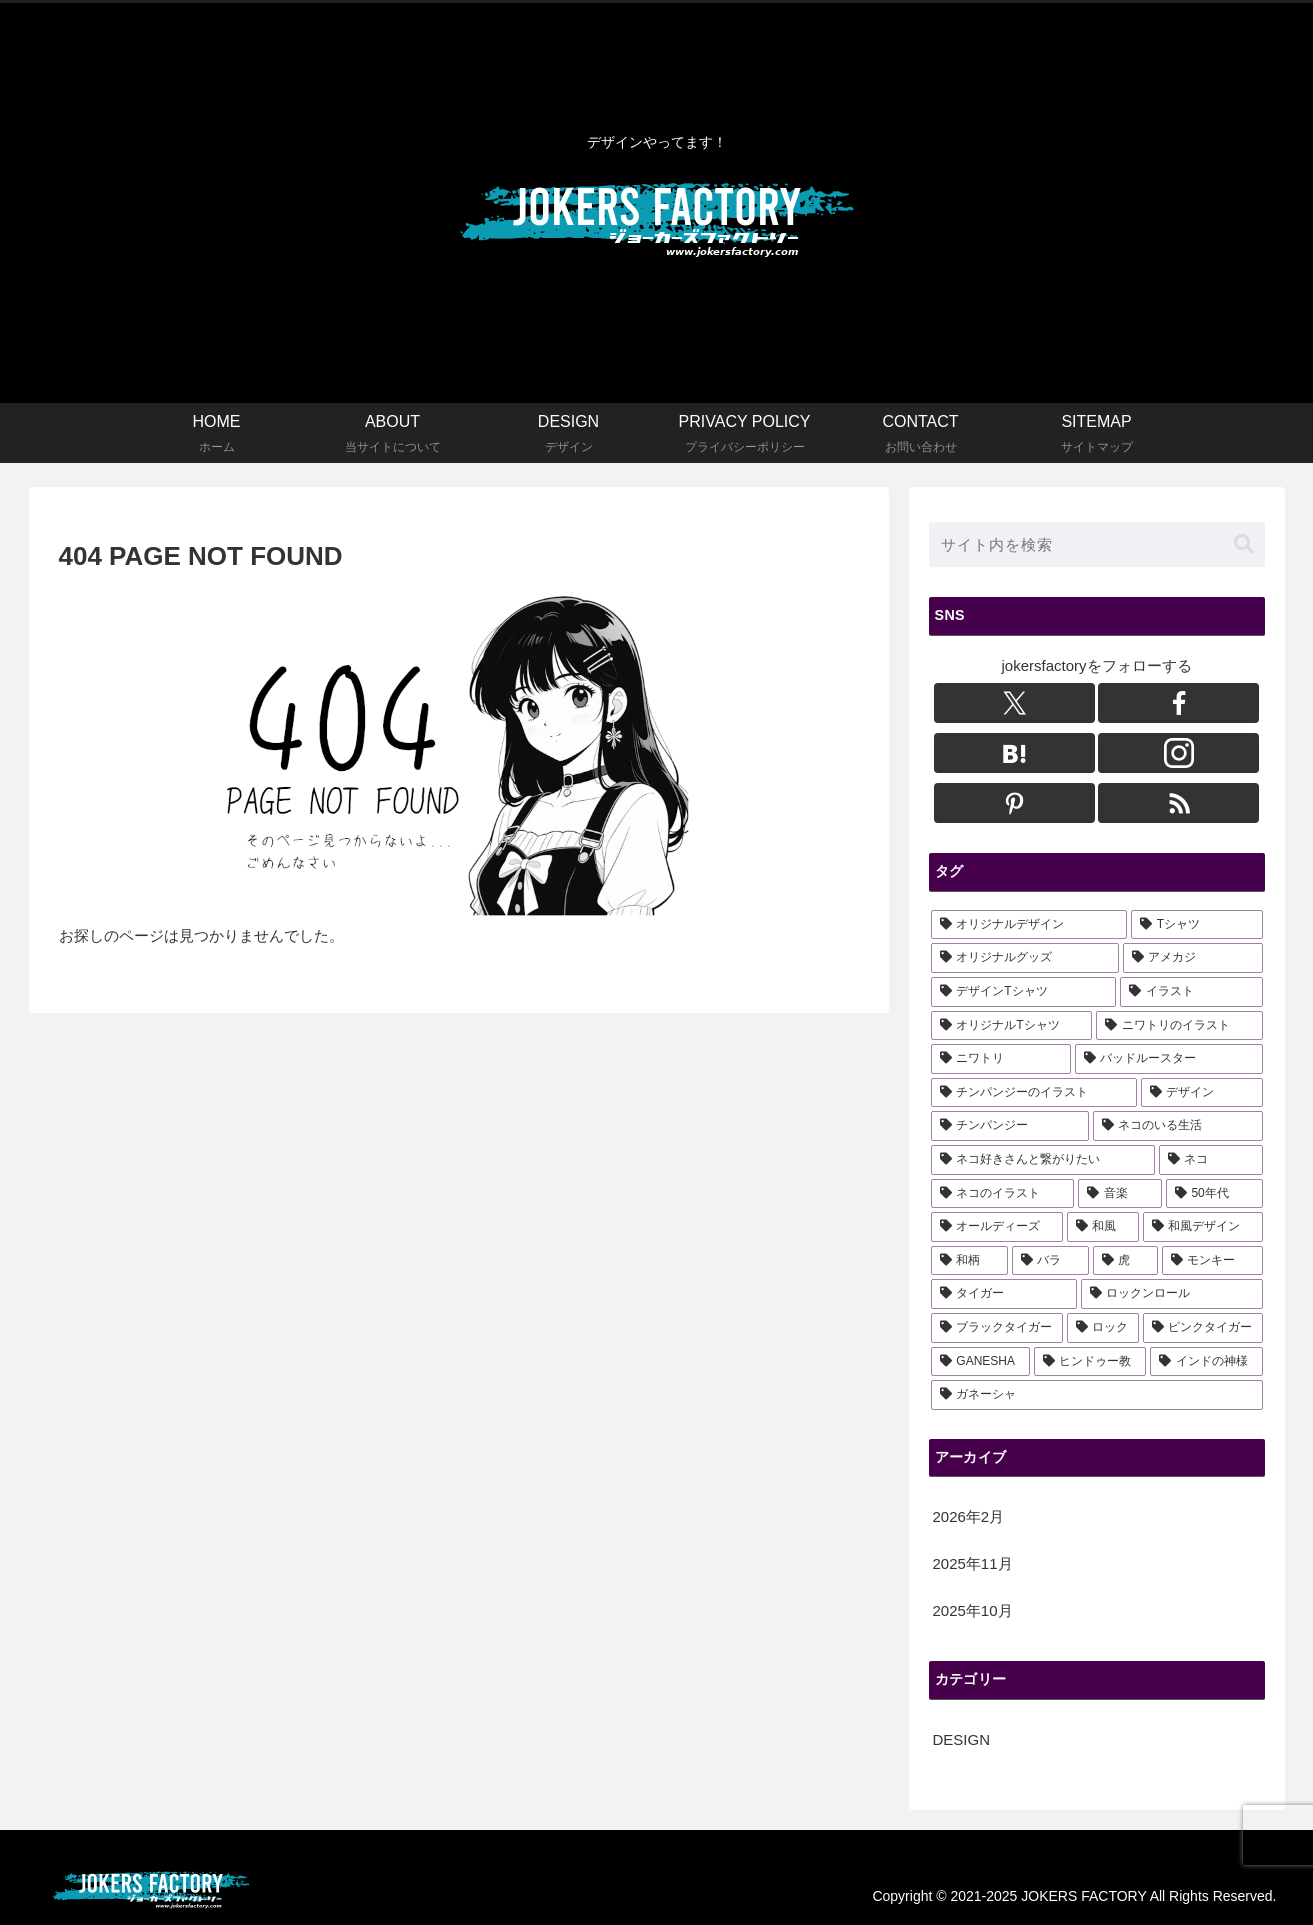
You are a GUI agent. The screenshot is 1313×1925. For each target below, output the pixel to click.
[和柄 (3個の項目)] (969, 1261)
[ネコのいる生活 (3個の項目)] (1178, 1126)
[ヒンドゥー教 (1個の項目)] (1090, 1362)
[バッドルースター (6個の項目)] (1169, 1059)
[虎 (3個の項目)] (1125, 1261)
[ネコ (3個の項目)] (1211, 1160)
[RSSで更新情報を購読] (1178, 803)
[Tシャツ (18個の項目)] (1197, 925)
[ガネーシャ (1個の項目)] (1097, 1395)
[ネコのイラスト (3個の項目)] (1003, 1194)
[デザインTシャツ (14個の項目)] (1024, 992)
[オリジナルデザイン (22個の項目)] (1029, 925)
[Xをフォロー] (1014, 703)
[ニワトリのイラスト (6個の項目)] (1179, 1026)
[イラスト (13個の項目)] (1191, 992)
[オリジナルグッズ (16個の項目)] (1025, 958)
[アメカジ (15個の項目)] (1193, 958)
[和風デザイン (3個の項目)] (1203, 1227)
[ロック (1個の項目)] (1103, 1328)
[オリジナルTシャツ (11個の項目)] (1012, 1026)
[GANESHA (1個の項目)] (980, 1362)
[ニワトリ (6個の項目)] (1001, 1059)
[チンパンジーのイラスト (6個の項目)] (1034, 1093)
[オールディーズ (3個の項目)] (997, 1227)
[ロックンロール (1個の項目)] (1172, 1294)
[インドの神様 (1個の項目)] (1206, 1362)
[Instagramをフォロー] (1178, 753)
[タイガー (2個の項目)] (1004, 1294)
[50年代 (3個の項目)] (1214, 1194)
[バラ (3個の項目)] (1050, 1261)
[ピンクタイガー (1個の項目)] (1203, 1328)
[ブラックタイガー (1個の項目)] (997, 1328)
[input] (1097, 544)
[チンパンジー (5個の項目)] (1010, 1126)
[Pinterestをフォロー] (1014, 803)
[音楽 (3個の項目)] (1120, 1194)
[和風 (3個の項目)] (1103, 1227)
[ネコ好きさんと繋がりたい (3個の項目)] (1043, 1160)
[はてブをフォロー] (1014, 753)
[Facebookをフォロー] (1178, 703)
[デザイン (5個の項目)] (1202, 1093)
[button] (1244, 544)
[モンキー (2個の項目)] (1212, 1261)
